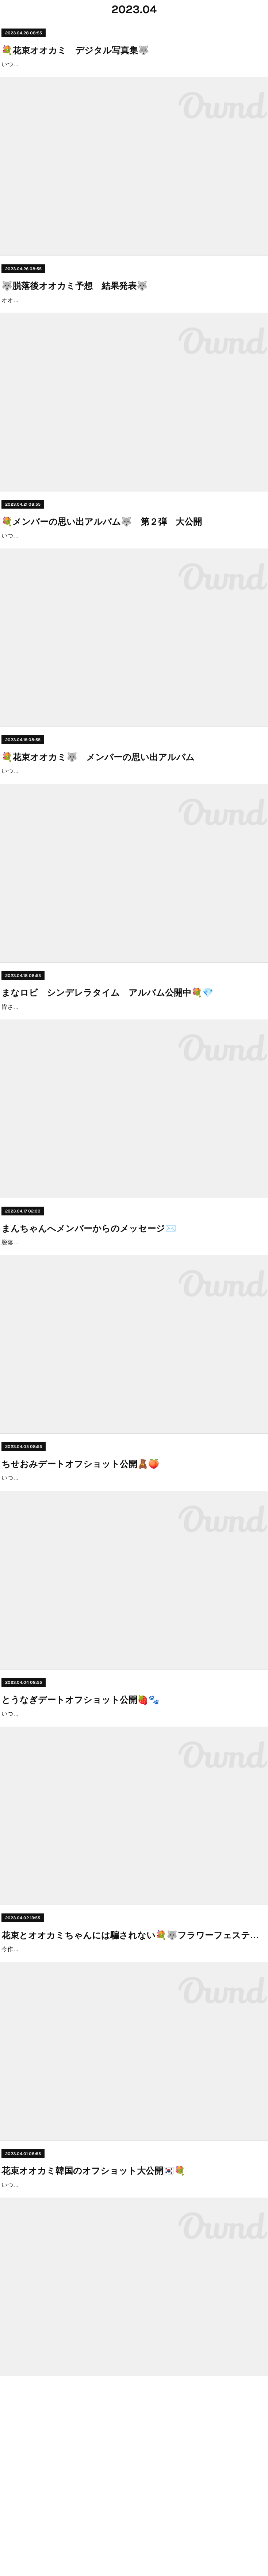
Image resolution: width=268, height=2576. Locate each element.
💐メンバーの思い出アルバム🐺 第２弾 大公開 (101, 564)
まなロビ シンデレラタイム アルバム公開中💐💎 (107, 1066)
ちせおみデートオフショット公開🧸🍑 (80, 1580)
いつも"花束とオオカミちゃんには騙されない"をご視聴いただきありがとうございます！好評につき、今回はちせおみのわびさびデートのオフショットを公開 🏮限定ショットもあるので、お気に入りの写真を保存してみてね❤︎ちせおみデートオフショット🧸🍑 (131, 1604)
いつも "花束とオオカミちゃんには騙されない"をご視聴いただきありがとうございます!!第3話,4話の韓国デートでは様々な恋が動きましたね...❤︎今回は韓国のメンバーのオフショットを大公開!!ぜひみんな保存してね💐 (133, 2374)
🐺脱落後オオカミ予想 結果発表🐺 (74, 307)
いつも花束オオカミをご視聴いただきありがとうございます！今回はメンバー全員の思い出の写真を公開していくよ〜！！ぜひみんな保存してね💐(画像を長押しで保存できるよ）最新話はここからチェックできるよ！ (132, 834)
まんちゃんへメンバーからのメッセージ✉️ (88, 1323)
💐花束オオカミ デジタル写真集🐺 (75, 50)
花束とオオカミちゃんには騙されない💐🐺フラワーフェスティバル (134, 2093)
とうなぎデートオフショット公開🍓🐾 (80, 1836)
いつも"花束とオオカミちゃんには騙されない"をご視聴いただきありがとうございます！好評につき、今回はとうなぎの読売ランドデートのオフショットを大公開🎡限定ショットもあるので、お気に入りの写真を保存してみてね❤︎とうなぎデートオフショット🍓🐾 (133, 1861)
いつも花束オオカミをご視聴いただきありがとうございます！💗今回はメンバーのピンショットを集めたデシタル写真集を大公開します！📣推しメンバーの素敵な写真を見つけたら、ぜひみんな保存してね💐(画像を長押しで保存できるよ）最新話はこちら (133, 74)
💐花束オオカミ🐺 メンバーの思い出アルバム (98, 810)
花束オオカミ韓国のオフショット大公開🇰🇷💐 (93, 2350)
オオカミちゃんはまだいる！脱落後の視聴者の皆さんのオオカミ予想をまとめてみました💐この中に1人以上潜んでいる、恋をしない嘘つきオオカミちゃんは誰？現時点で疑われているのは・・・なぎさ (133, 331)
